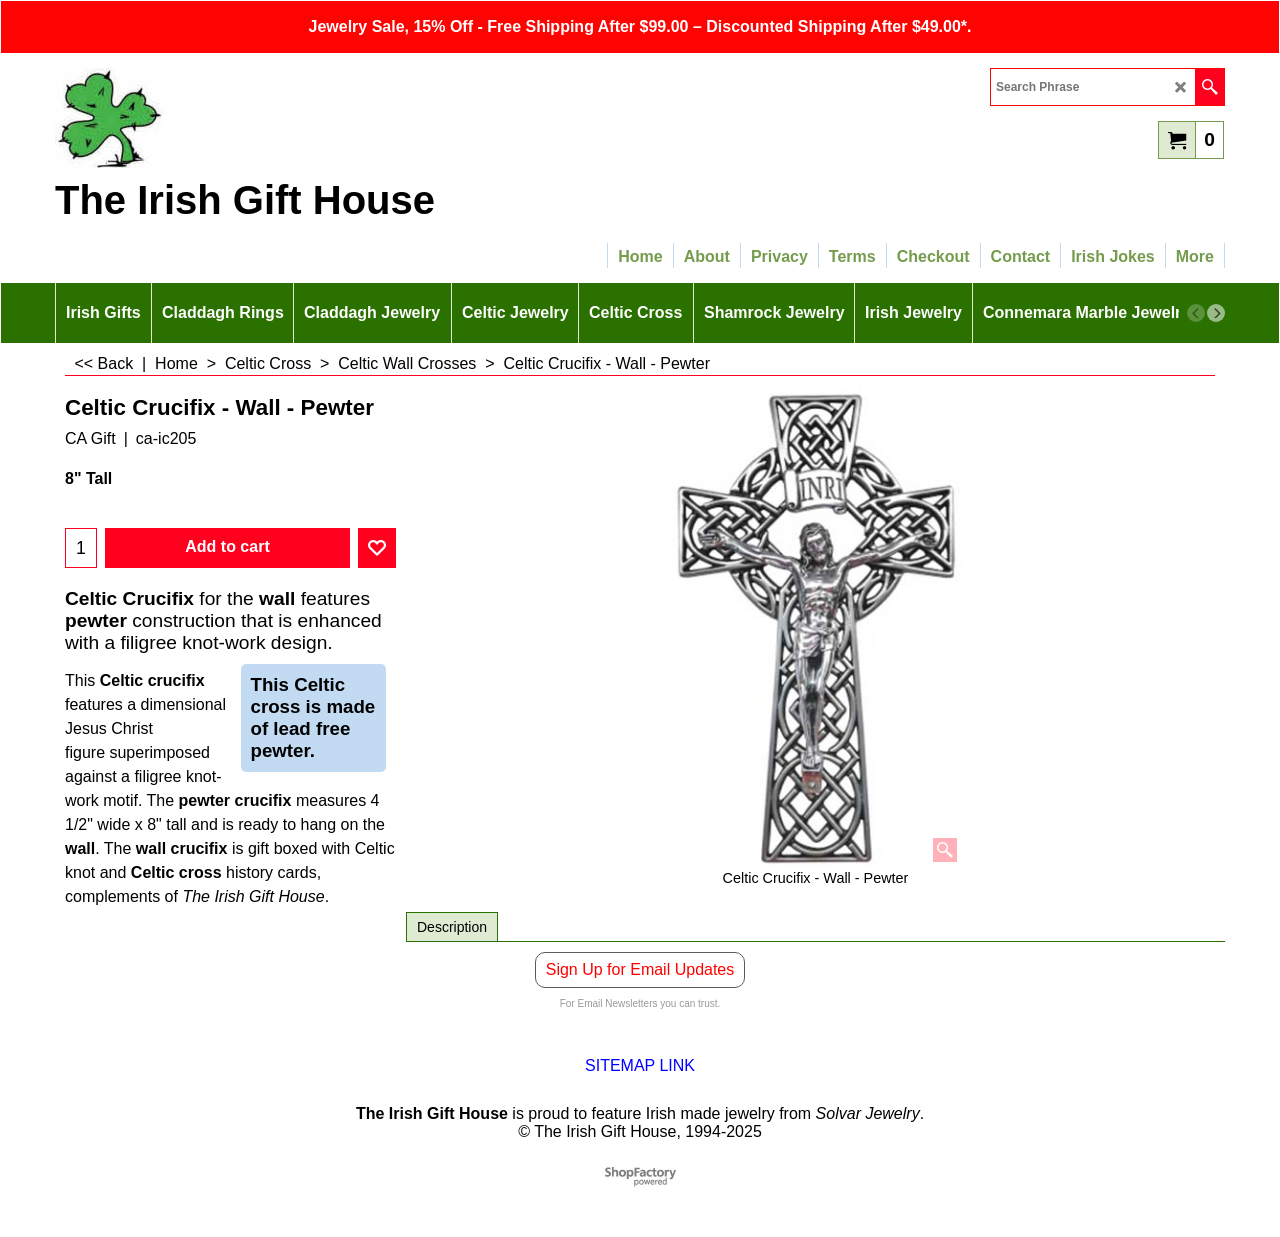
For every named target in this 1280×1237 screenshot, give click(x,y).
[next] (1216, 313)
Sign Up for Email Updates (640, 969)
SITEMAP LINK (640, 1065)
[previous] (1196, 313)
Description (452, 927)
